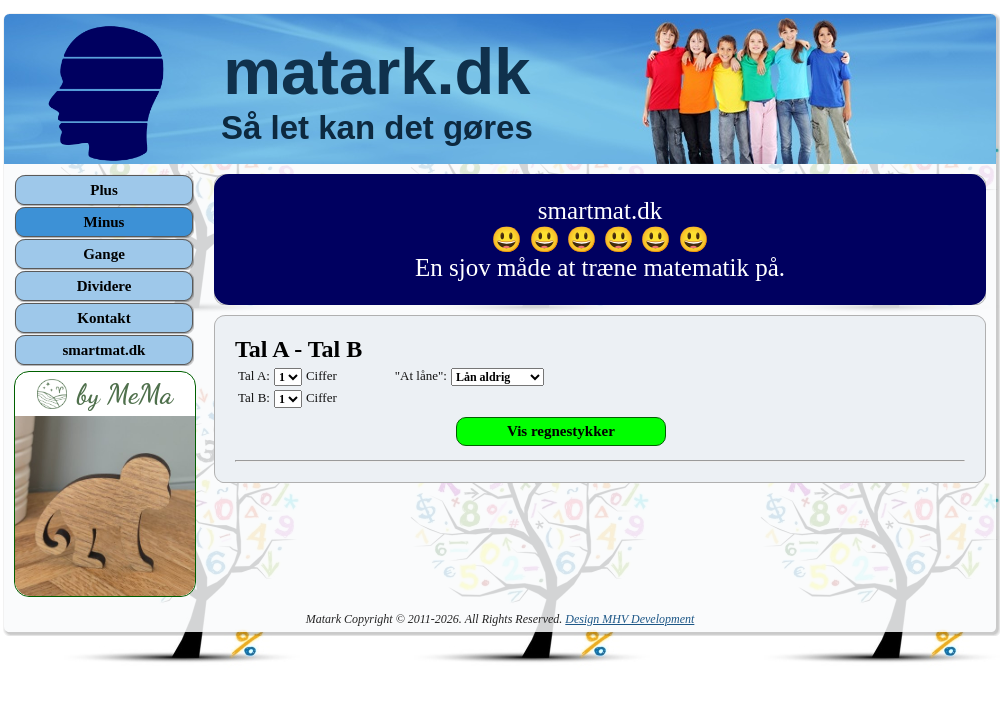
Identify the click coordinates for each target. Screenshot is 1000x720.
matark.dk (376, 71)
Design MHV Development (629, 619)
